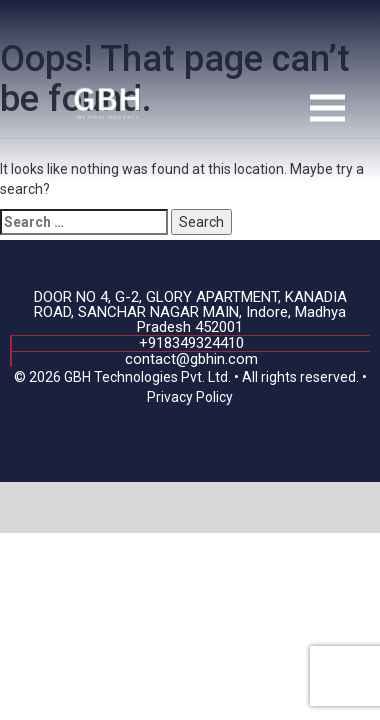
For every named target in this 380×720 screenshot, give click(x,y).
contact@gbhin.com (191, 359)
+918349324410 (191, 343)
